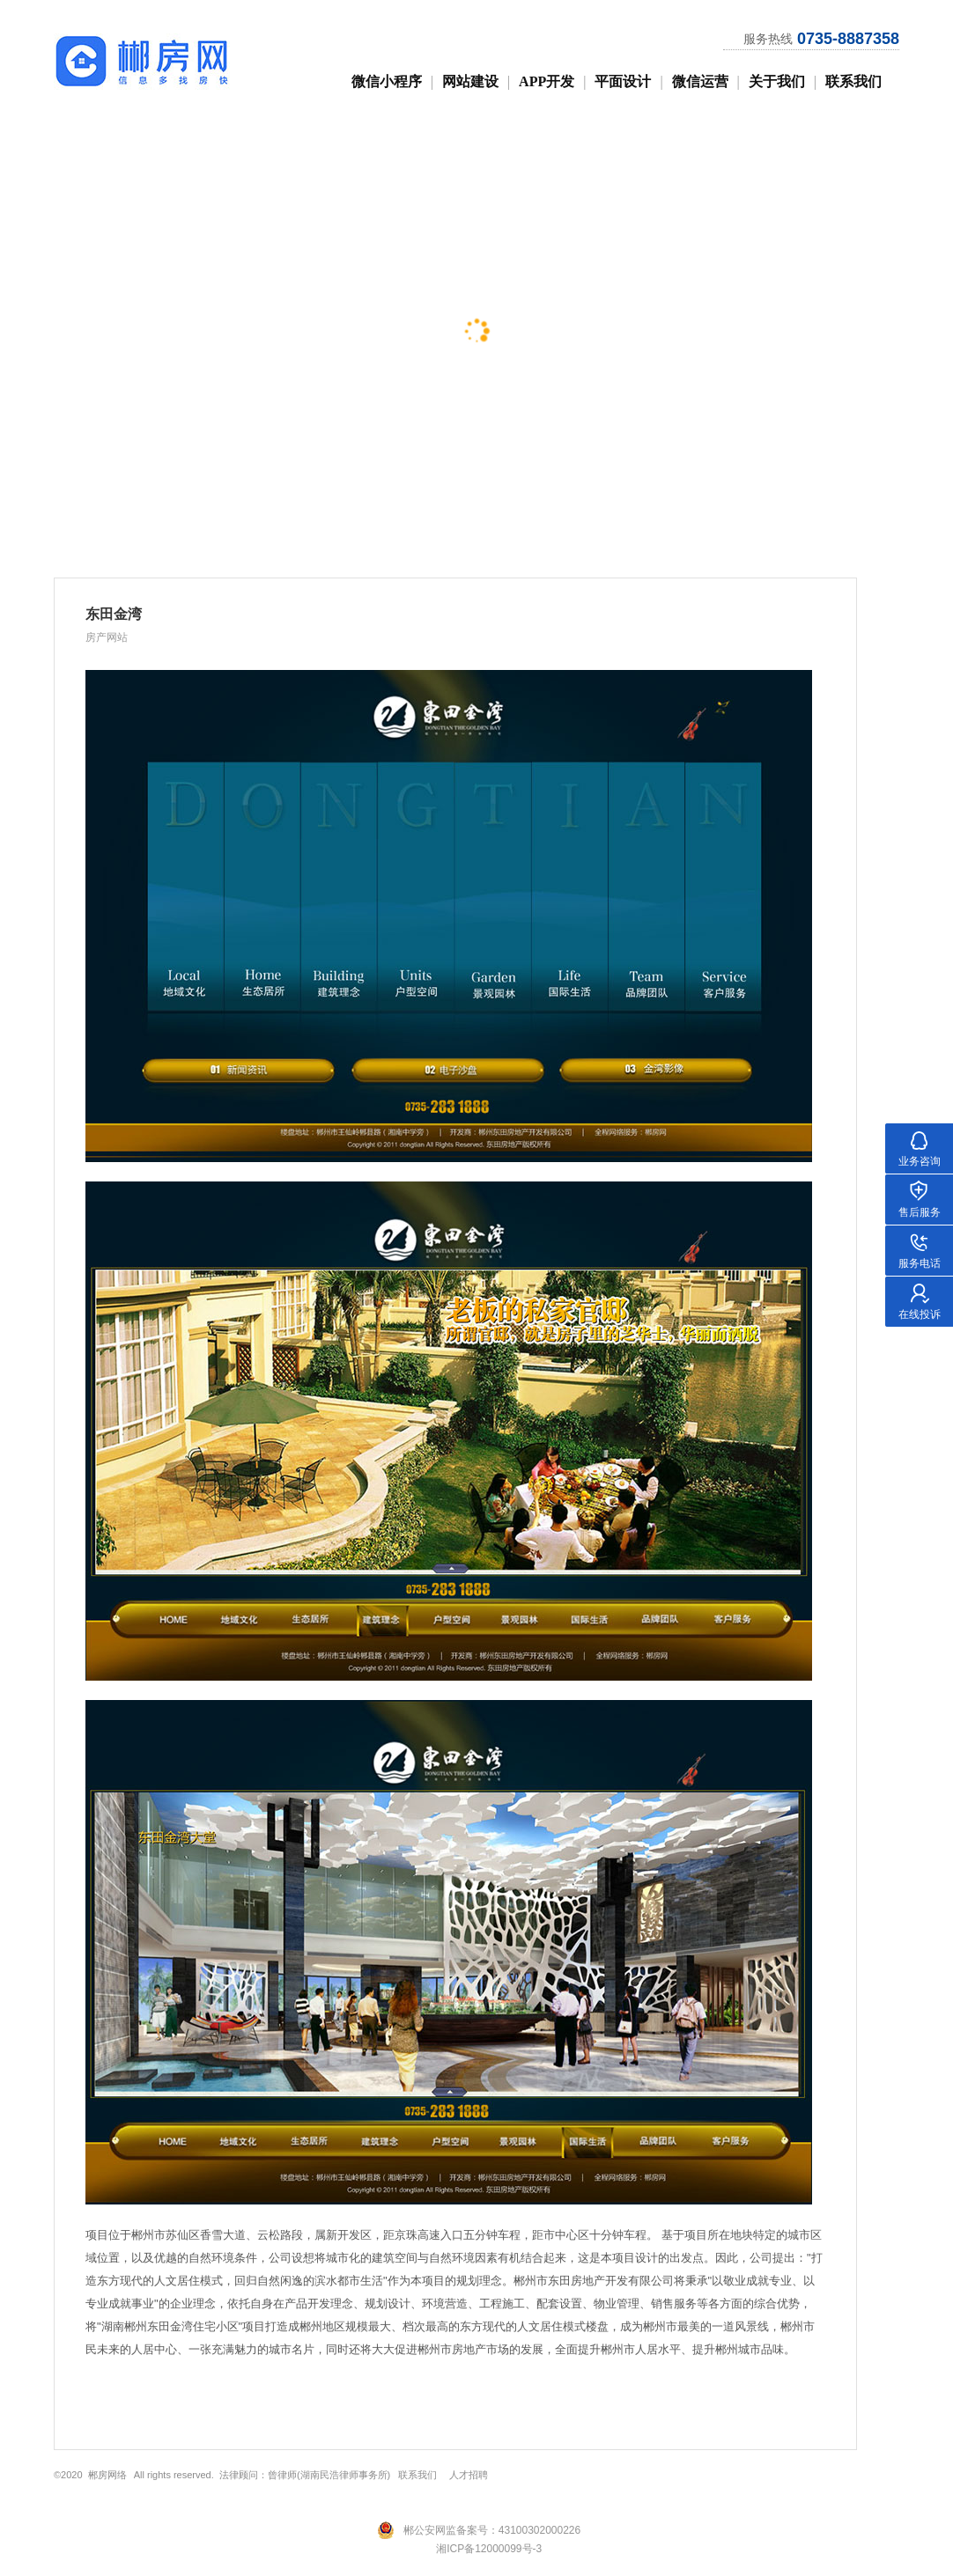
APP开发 (546, 81)
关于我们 (777, 81)
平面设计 (623, 81)
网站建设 (470, 81)
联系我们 (853, 81)
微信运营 (700, 81)
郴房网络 (107, 2474)
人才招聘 (468, 2474)
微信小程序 (386, 81)
